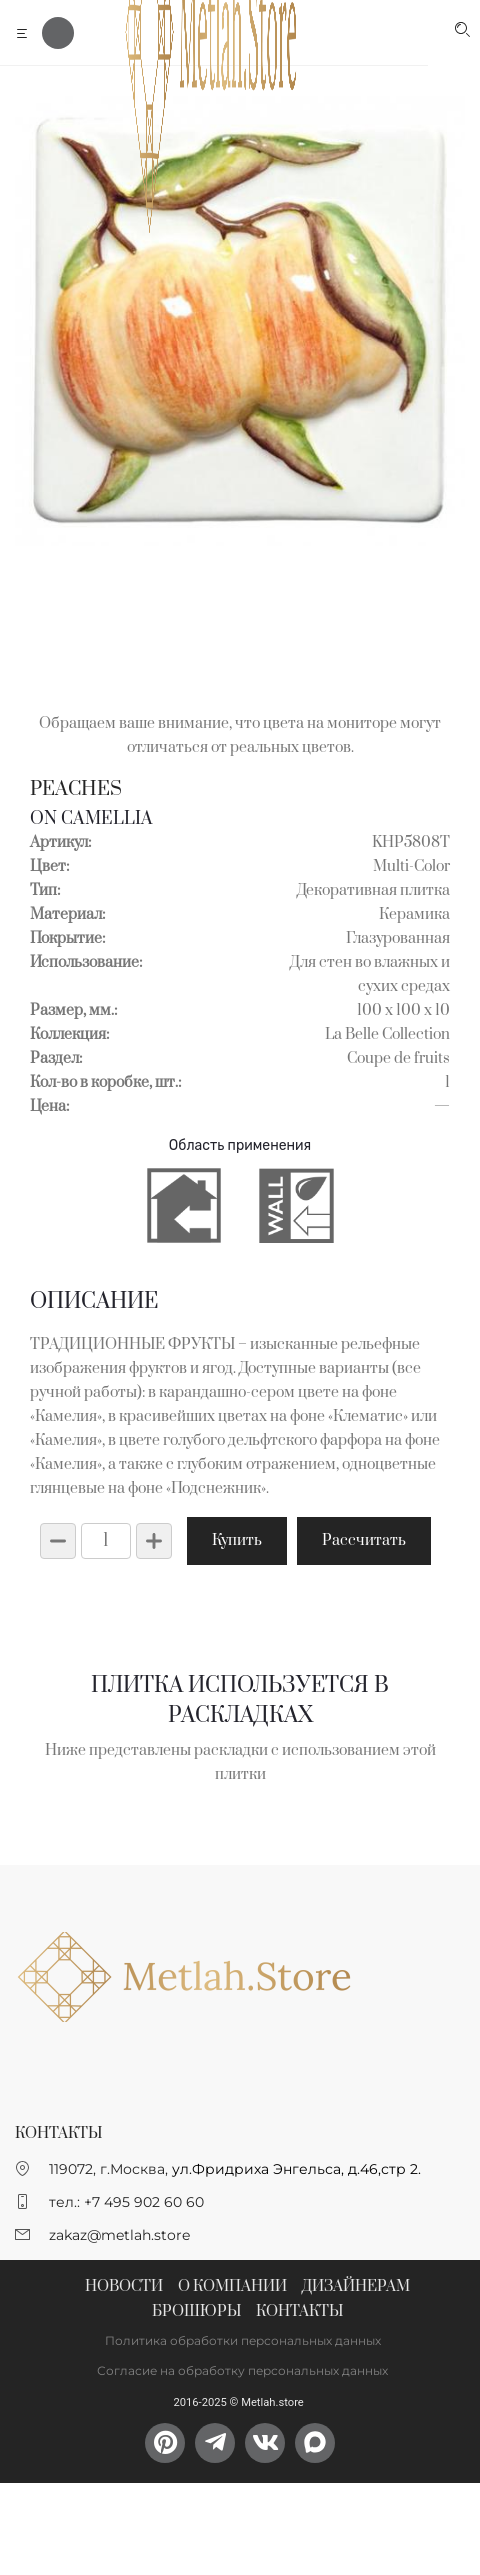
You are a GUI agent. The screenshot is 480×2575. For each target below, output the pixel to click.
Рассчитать (364, 1540)
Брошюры (196, 2311)
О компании (232, 2286)
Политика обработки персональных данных (243, 2340)
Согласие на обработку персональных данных (242, 2370)
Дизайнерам (356, 2286)
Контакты (299, 2311)
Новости (124, 2286)
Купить (237, 1540)
